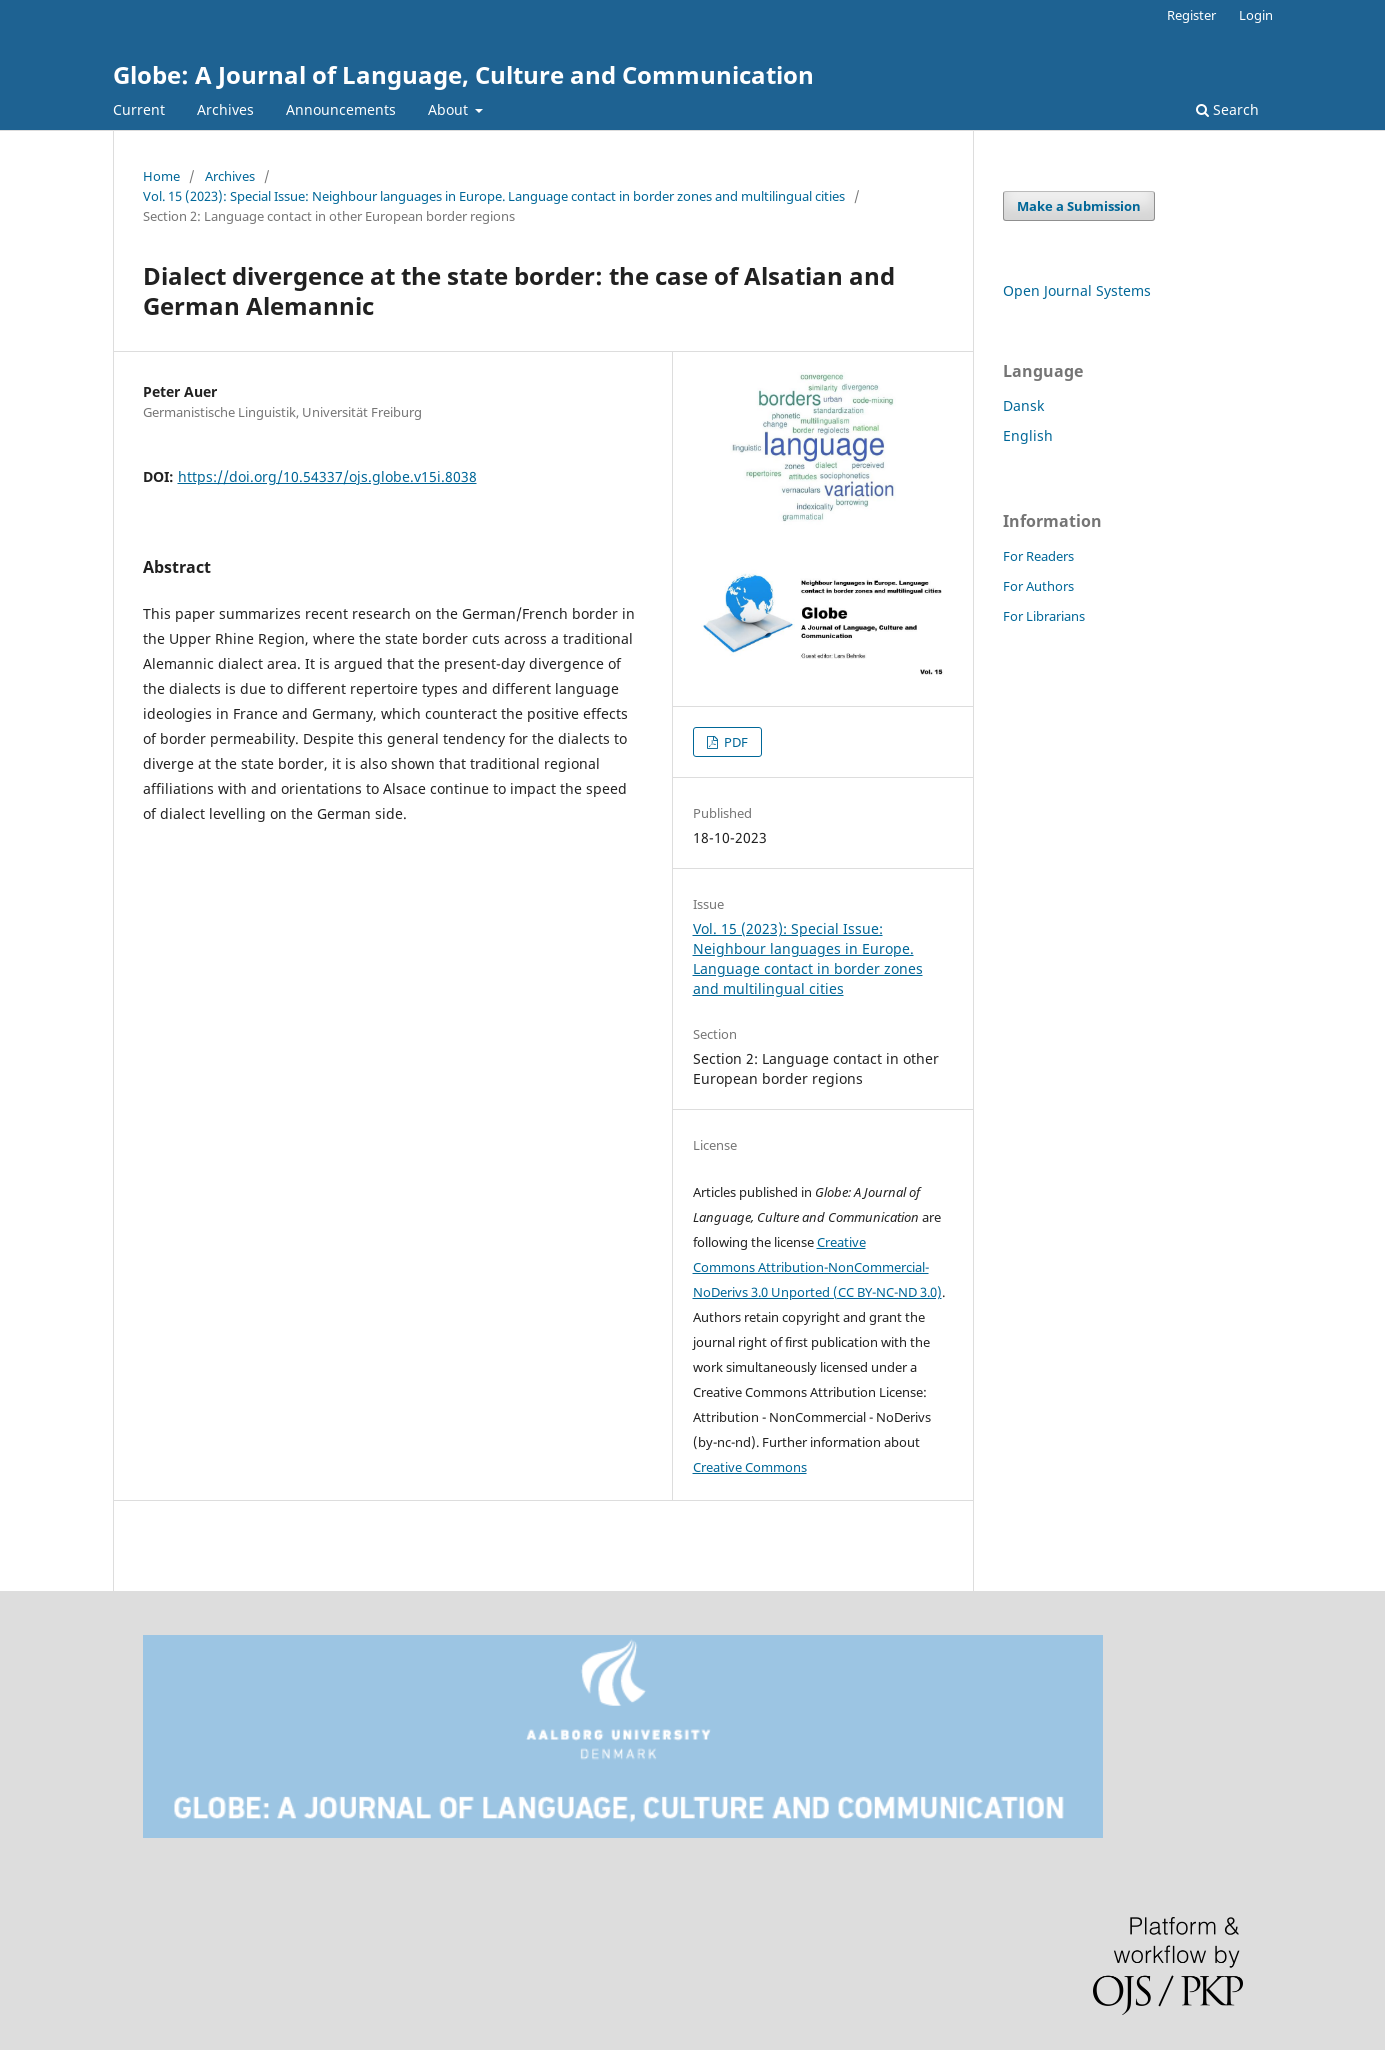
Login (1256, 15)
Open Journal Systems (1077, 290)
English (1028, 435)
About (450, 109)
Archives (225, 109)
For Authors (1038, 586)
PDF (734, 742)
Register (1191, 15)
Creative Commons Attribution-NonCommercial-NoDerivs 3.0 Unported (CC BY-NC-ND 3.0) (817, 1267)
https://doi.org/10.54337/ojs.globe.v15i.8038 (327, 476)
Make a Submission (1079, 206)
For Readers (1038, 556)
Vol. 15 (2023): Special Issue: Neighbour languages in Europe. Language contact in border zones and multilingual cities (494, 196)
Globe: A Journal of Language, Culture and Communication (463, 74)
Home (161, 176)
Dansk (1023, 405)
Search (1227, 109)
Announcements (341, 109)
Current (139, 109)
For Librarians (1044, 616)
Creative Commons (750, 1467)
